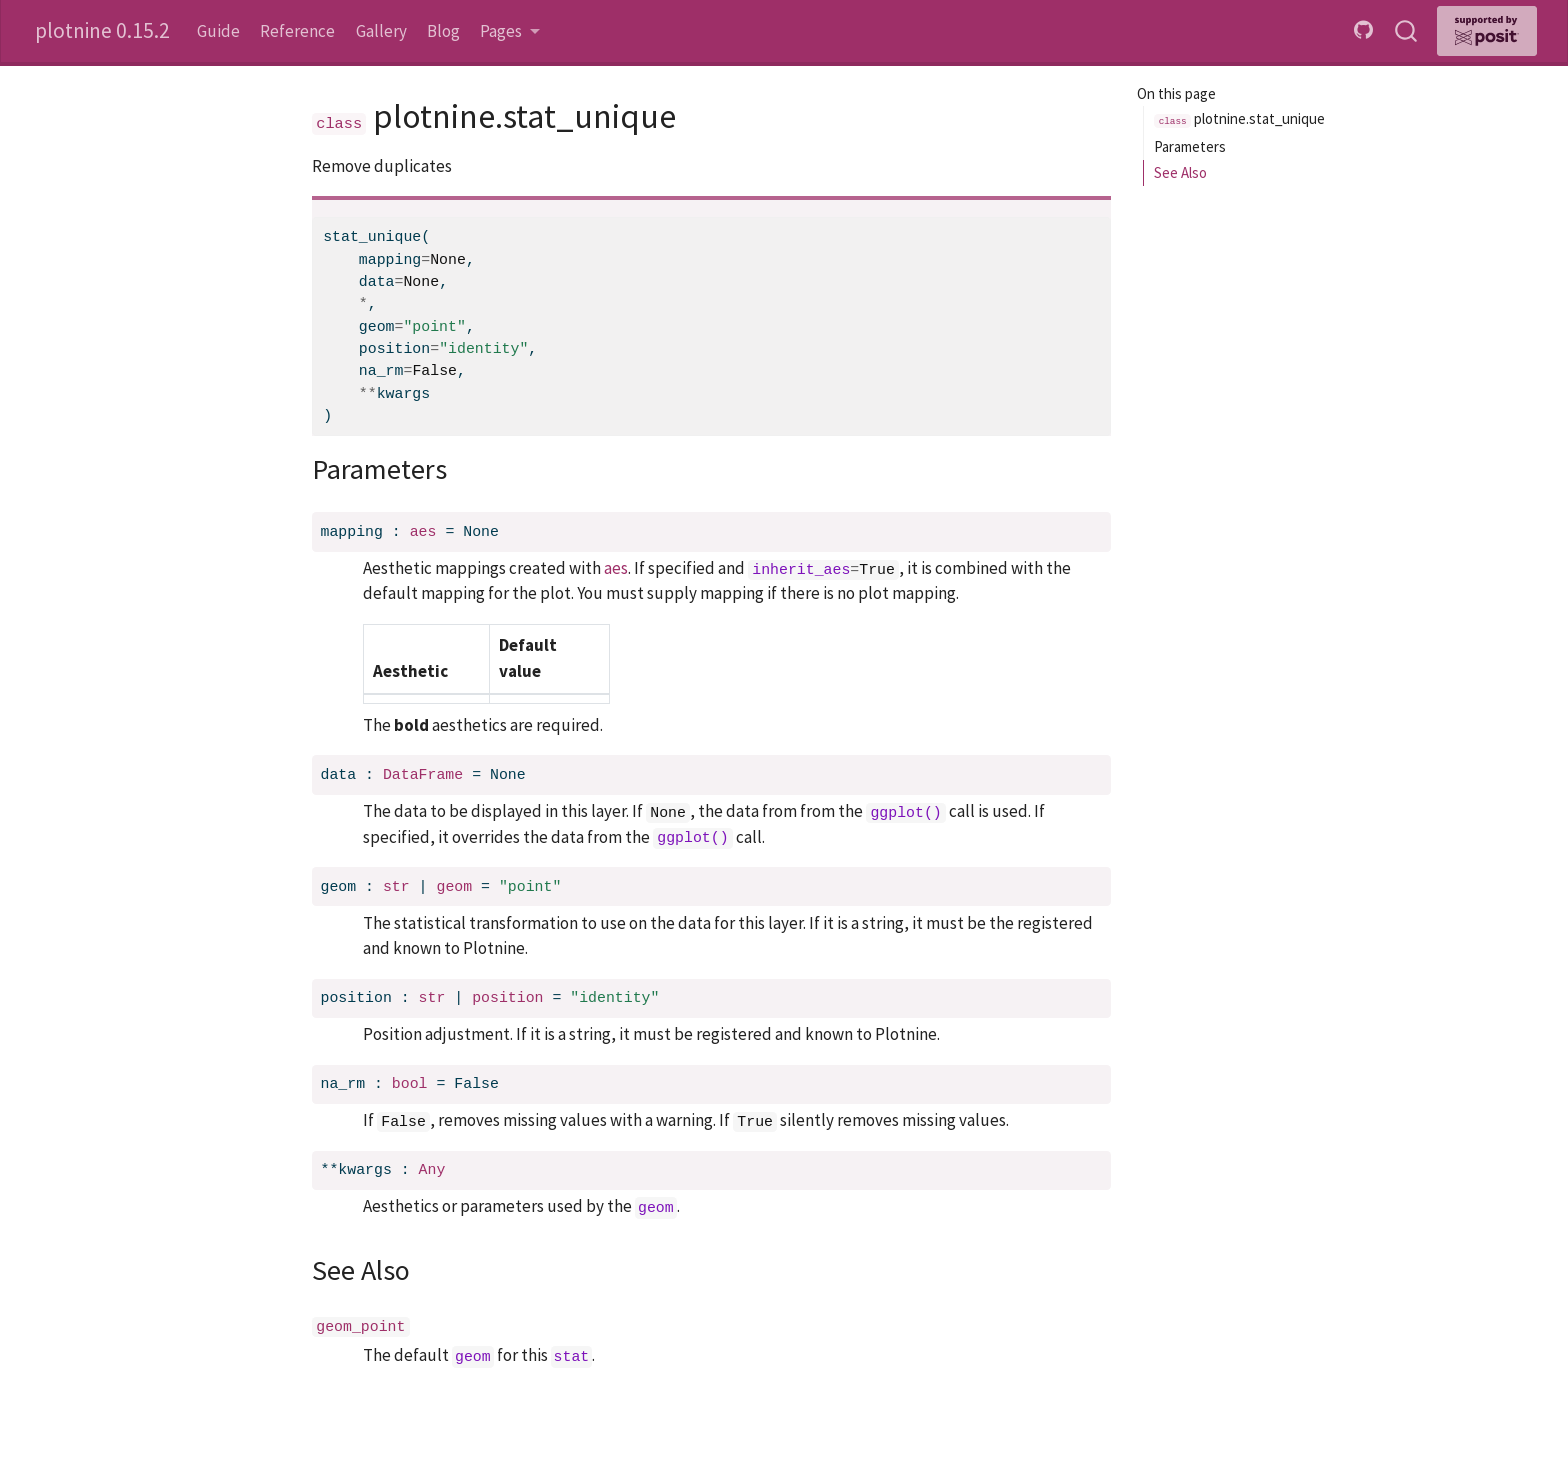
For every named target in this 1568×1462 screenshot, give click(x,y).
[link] (510, 31)
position (507, 998)
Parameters (1190, 146)
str (396, 887)
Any (432, 1170)
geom (454, 887)
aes (423, 532)
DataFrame (423, 775)
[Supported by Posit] (1487, 31)
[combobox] (1407, 31)
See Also (1180, 172)
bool (410, 1084)
